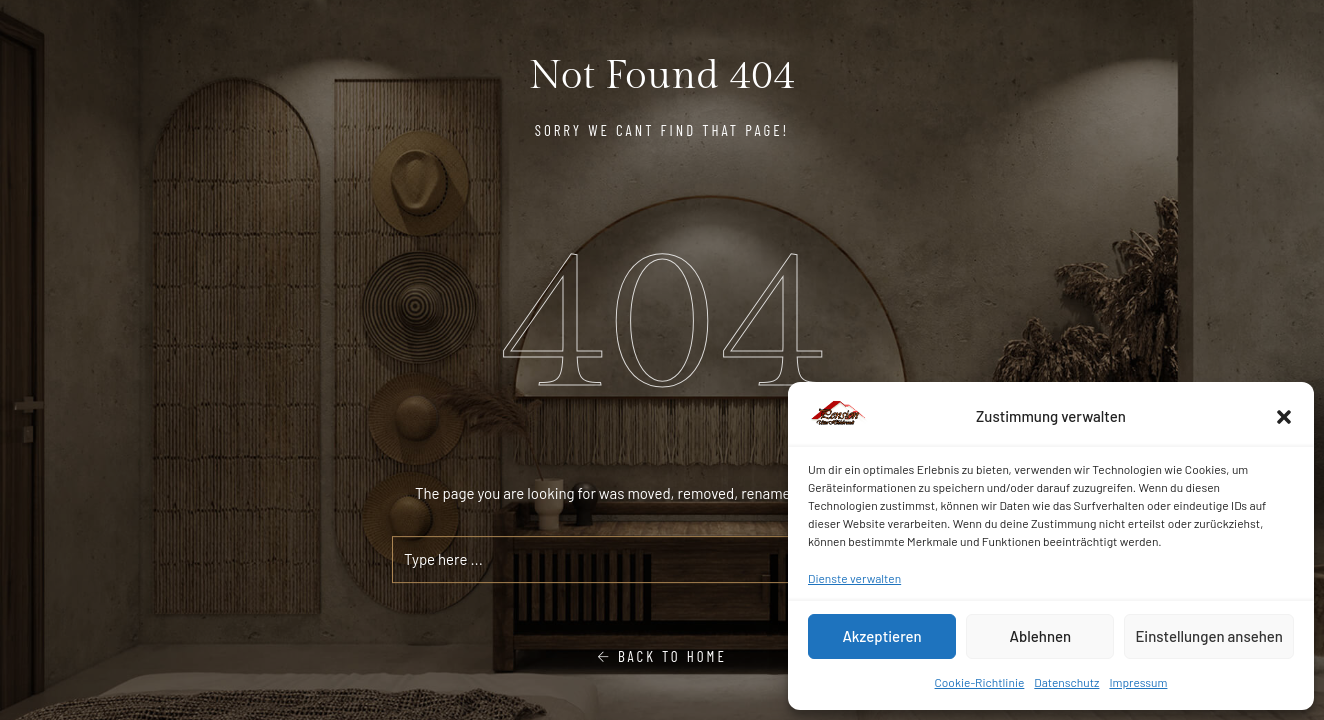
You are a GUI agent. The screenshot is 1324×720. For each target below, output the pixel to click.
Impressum (1138, 682)
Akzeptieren (881, 636)
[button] (1284, 417)
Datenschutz (1066, 682)
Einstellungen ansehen (1209, 636)
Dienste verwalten (854, 578)
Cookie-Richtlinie (980, 682)
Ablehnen (1040, 636)
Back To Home (662, 656)
